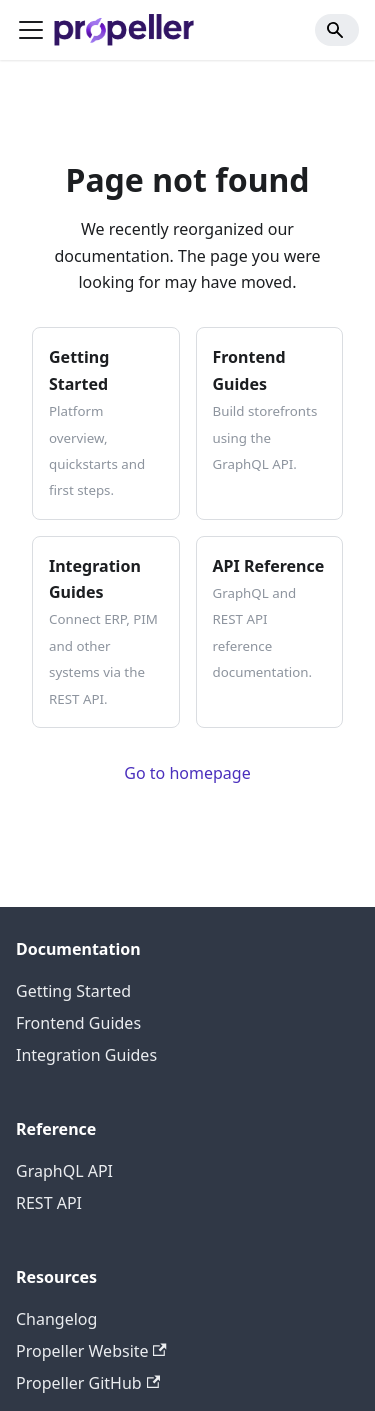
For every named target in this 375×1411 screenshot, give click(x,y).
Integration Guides (86, 1055)
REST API (49, 1203)
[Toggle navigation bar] (31, 30)
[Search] (337, 30)
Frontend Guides (78, 1023)
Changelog (56, 1319)
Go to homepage (187, 773)
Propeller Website (91, 1351)
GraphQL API (64, 1171)
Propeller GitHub (88, 1383)
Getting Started (73, 991)
